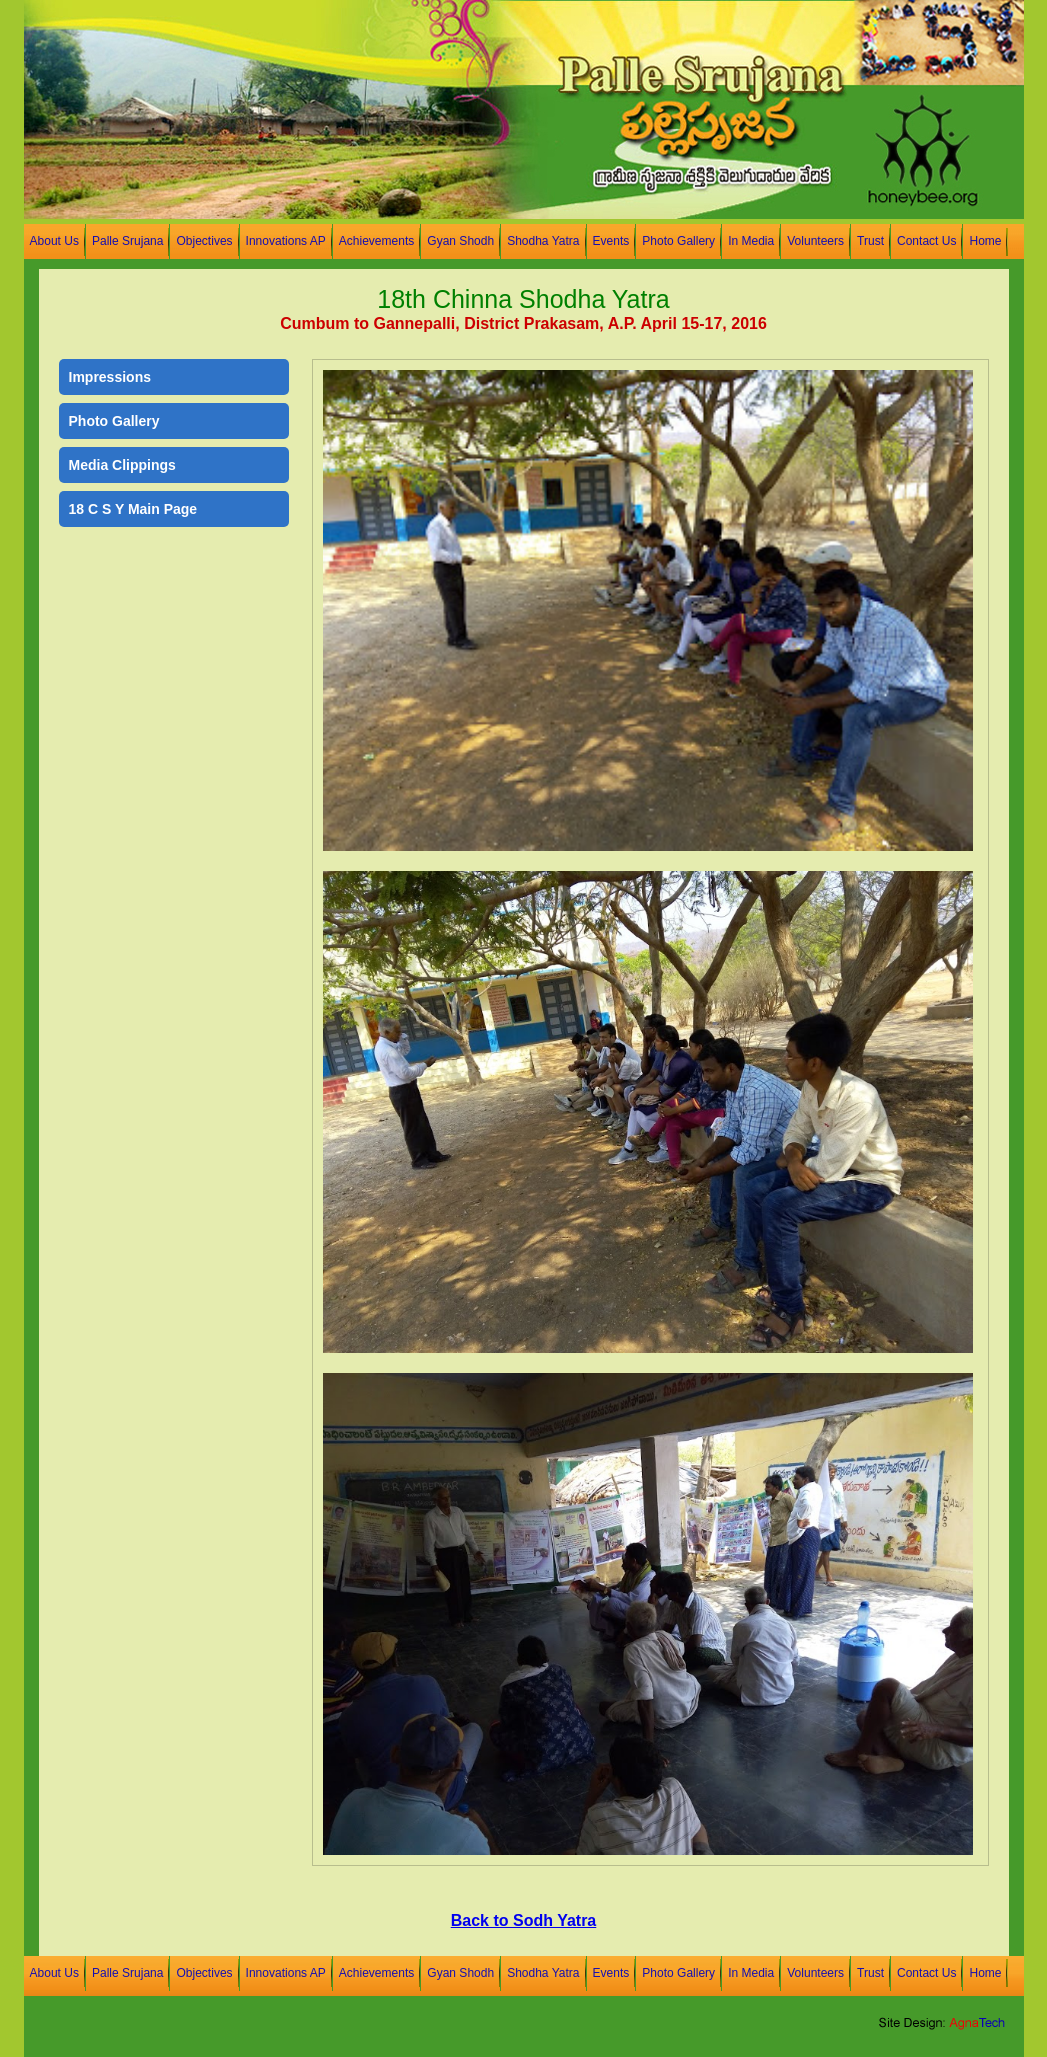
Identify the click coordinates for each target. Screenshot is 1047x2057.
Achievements (377, 241)
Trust (870, 241)
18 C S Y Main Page (133, 509)
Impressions (110, 377)
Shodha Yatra (543, 241)
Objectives (204, 241)
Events (611, 241)
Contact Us (926, 241)
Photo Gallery (678, 241)
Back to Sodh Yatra (524, 1920)
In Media (751, 241)
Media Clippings (122, 465)
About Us (54, 241)
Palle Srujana (128, 241)
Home (985, 241)
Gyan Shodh (460, 241)
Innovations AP (286, 241)
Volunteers (815, 241)
